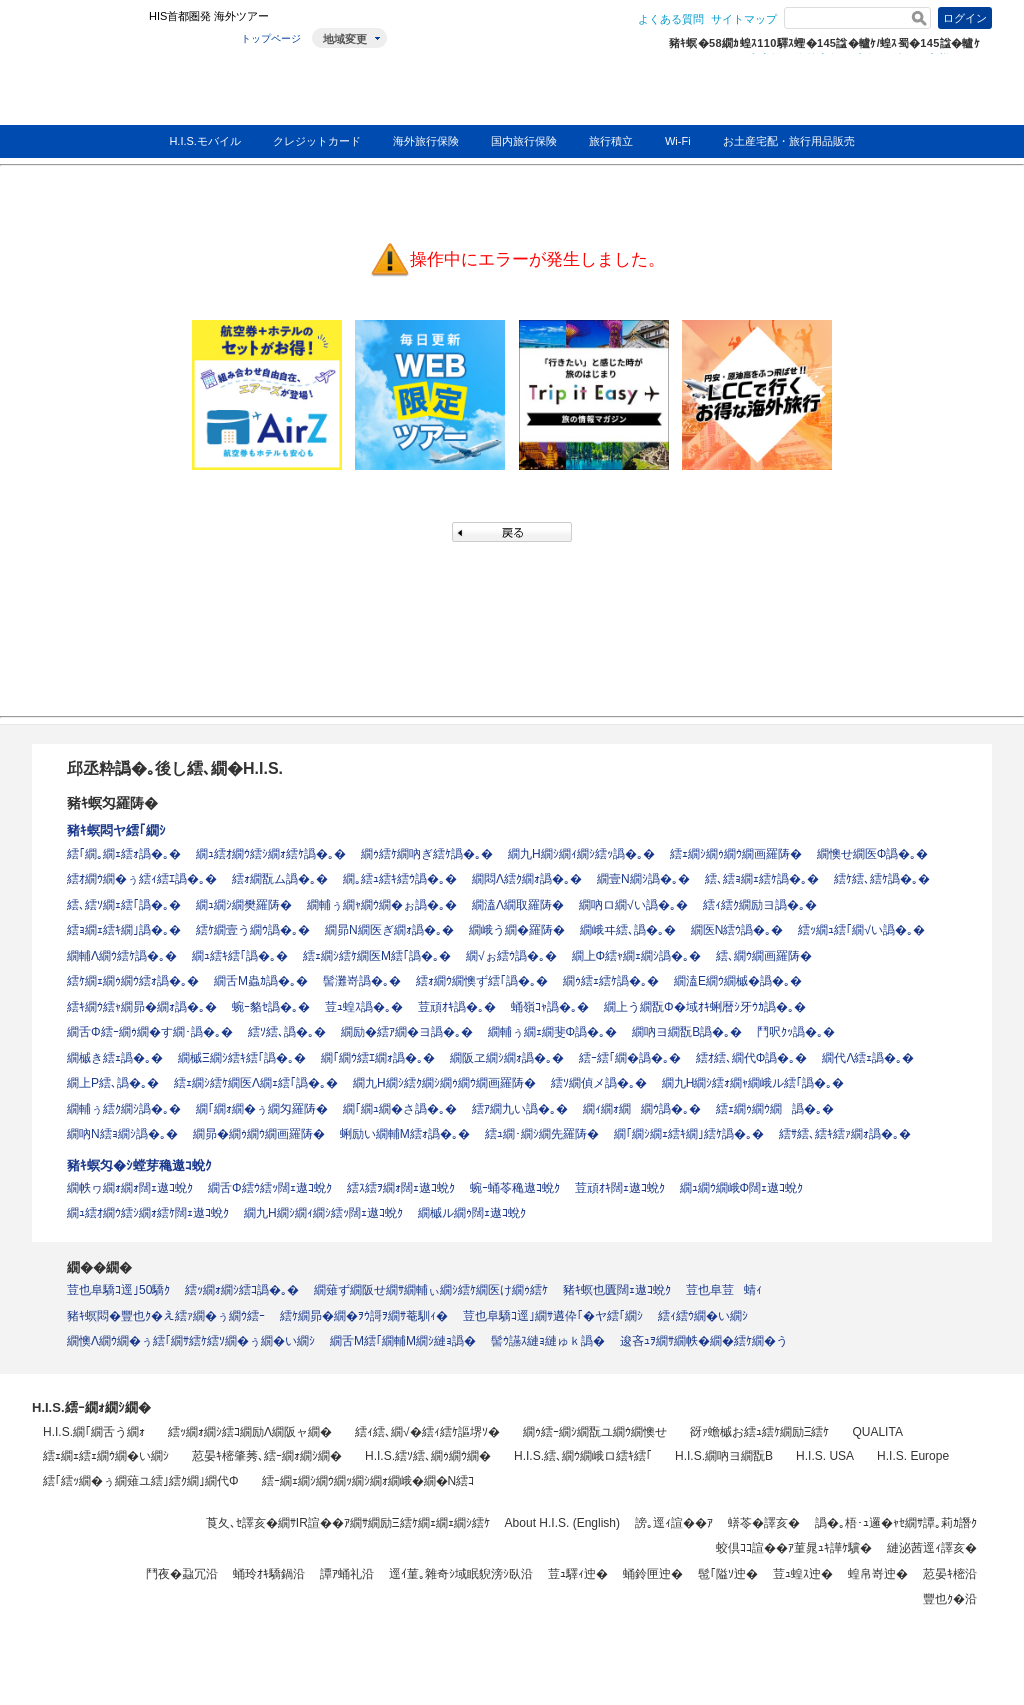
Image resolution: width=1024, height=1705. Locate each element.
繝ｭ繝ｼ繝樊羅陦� (244, 905)
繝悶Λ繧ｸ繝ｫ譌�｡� (527, 879)
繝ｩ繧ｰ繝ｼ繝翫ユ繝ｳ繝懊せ (595, 1432)
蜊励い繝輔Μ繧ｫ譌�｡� (405, 1134)
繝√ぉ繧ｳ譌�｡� (511, 956)
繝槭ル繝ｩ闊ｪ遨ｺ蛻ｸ (472, 1213)
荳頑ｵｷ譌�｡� (457, 1007)
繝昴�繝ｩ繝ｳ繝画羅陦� (259, 1134)
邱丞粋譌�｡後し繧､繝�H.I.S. (175, 768)
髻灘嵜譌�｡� (362, 981)
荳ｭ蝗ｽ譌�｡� (364, 1007)
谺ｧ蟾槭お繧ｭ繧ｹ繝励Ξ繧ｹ (760, 1432)
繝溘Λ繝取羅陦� (518, 905)
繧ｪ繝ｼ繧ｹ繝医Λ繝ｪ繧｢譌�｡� (256, 1083)
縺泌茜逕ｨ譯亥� (932, 1548)
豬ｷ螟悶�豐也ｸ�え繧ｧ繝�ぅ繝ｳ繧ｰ (166, 1316)
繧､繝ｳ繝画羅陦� (764, 956)
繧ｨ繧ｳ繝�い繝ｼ (703, 1316)
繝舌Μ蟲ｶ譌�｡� (261, 981)
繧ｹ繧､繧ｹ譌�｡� (882, 879)
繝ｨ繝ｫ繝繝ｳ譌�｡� (642, 1109)
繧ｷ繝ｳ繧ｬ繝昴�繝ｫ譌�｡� (142, 1007)
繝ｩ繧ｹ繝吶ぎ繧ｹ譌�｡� (427, 854)
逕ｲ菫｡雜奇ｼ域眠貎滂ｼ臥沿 (461, 1574)
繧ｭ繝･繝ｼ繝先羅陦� (542, 1134)
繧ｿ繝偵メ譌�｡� (599, 1083)
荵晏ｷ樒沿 (950, 1574)
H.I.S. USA (825, 1456)
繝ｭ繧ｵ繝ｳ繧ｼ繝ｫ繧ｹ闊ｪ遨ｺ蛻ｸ (148, 1213)
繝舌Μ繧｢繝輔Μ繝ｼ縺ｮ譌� (403, 1341)
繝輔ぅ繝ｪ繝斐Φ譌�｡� (553, 1032)
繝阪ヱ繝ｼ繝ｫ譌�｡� (507, 1058)
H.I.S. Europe (913, 1456)
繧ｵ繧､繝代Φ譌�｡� (752, 1058)
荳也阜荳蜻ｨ (724, 1290)
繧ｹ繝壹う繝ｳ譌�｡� (253, 930)
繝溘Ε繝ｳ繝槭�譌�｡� (738, 981)
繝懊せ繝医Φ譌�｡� (873, 854)
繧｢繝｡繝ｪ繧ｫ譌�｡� (124, 854)
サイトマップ (744, 19)
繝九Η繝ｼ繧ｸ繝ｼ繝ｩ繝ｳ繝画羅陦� (444, 1083)
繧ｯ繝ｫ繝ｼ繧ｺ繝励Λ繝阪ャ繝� (250, 1432)
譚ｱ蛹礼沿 (347, 1574)
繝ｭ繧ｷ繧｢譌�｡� (240, 956)
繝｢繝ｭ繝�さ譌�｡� (400, 1109)
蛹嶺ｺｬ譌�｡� (550, 1007)
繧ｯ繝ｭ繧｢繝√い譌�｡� (861, 930)
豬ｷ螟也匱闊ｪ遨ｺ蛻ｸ (617, 1290)
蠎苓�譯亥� (764, 1523)
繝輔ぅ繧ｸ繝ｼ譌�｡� (124, 1109)
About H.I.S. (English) (562, 1523)
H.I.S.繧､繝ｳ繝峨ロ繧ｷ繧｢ (583, 1456)
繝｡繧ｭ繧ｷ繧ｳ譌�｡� (400, 879)
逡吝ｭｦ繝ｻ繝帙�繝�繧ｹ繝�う (704, 1341)
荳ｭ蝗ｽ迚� (803, 1574)
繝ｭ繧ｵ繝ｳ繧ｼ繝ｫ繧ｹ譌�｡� (271, 854)
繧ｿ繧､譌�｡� (287, 1032)
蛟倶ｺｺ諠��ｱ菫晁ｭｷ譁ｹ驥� (794, 1548)
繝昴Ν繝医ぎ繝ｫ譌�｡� (389, 930)
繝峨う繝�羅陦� (517, 930)
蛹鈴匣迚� (653, 1574)
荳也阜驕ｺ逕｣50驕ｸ (118, 1290)
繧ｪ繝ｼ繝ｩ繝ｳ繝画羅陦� (736, 854)
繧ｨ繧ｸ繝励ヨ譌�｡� (760, 905)
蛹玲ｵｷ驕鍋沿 (269, 1574)
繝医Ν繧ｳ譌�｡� (737, 930)
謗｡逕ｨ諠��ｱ (674, 1523)
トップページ (271, 38)
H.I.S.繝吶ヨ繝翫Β (724, 1456)
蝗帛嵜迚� (878, 1574)
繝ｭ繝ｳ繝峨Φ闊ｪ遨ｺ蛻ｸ (742, 1188)
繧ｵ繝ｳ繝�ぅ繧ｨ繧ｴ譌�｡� (142, 879)
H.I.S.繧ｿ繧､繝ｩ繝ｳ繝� (428, 1456)
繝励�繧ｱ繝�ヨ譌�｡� (407, 1032)
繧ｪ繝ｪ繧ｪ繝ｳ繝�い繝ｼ (106, 1456)
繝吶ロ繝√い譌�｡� (633, 905)
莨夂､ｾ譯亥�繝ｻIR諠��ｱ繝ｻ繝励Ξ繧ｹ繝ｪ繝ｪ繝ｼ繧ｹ (348, 1523)
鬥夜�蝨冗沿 (182, 1574)
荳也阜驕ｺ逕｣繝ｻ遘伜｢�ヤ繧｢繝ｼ (553, 1316)
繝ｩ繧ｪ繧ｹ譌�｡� (611, 981)
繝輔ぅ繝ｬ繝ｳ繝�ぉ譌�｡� (382, 905)
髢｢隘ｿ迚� (728, 1574)
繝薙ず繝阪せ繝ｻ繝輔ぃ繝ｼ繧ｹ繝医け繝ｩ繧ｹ (431, 1290)
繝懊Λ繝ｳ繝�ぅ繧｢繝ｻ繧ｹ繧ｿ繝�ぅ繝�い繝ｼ (191, 1341)
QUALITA (877, 1432)
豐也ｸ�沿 (950, 1599)
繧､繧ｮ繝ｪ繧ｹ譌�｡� (762, 879)
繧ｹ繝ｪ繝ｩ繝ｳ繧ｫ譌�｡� (133, 981)
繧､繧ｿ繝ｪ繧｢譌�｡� (124, 905)
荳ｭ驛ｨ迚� (578, 1574)
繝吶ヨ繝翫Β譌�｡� (687, 1032)
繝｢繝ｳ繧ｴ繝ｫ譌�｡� (378, 1058)
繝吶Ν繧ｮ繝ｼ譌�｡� (122, 1134)
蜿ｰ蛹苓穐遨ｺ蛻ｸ (515, 1188)
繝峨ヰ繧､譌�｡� (628, 930)
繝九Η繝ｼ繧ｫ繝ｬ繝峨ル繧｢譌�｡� (753, 1083)
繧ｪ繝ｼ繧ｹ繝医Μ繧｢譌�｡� (377, 956)
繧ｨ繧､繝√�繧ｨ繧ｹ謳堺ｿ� (427, 1432)
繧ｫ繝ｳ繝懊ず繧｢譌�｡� (482, 981)
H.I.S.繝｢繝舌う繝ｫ (94, 1432)
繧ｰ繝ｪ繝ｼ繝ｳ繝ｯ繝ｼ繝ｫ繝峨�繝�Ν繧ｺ (368, 1481)
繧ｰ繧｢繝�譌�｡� (630, 1058)
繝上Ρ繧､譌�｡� (113, 1083)
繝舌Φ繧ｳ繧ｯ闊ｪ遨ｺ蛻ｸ (270, 1188)
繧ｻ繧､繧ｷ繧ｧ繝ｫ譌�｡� (845, 1134)
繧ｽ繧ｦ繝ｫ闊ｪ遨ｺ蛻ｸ (401, 1188)
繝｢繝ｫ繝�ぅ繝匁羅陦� (262, 1109)
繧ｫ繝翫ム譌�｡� (280, 879)
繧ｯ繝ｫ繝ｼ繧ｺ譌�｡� (242, 1290)
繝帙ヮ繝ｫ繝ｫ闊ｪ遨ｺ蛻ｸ (130, 1188)
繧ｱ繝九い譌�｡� (520, 1109)
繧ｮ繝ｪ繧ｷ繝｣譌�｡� (124, 930)
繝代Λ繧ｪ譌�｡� (868, 1058)
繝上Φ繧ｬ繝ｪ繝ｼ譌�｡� (637, 956)
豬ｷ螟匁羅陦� (112, 803)
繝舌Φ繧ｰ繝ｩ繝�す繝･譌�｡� (150, 1032)
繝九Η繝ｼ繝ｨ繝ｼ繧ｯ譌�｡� (581, 854)
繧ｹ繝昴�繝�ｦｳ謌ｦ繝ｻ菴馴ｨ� (364, 1316)
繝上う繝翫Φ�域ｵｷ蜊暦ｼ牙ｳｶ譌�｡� (705, 1007)
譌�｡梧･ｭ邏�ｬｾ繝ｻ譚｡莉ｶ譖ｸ (896, 1523)
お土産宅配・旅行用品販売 (789, 141)
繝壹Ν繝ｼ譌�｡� (643, 879)
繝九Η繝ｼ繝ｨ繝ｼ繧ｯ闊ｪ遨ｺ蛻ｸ (323, 1213)
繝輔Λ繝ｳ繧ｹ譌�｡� (122, 956)
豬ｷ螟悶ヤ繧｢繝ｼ (116, 830)
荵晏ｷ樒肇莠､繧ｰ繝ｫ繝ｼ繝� (267, 1456)
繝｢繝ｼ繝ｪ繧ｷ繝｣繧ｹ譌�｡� (689, 1134)
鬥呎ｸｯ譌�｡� (796, 1032)
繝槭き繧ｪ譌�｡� (115, 1058)
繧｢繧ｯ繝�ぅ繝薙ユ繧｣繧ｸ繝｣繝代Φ (141, 1481)
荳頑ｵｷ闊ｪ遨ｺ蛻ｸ (620, 1188)
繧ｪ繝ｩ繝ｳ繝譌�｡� (775, 1109)
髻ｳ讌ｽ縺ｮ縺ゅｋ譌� (548, 1341)
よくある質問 (671, 19)
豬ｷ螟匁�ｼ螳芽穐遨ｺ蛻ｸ (139, 1165)
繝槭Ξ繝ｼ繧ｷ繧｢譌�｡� (242, 1058)
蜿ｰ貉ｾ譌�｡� (271, 1007)
